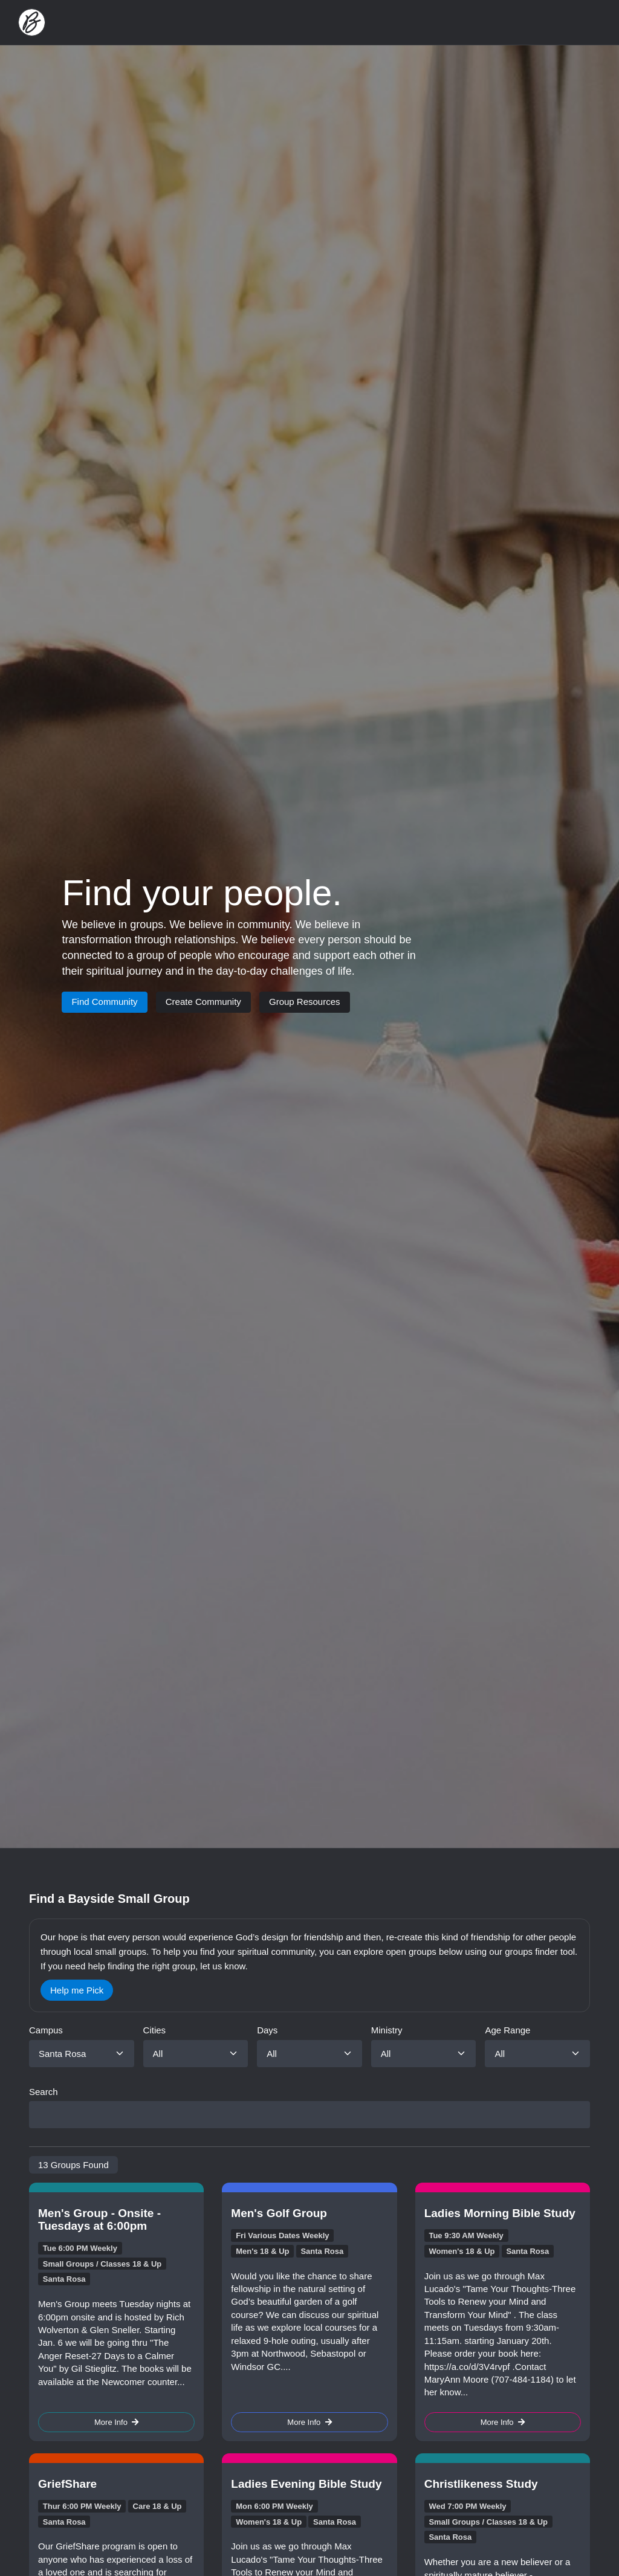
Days (267, 2030)
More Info (116, 2422)
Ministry (387, 2030)
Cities (154, 2030)
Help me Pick (76, 1989)
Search (43, 2092)
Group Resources (304, 1001)
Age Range (507, 2030)
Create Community (203, 1001)
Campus (46, 2030)
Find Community (104, 1001)
